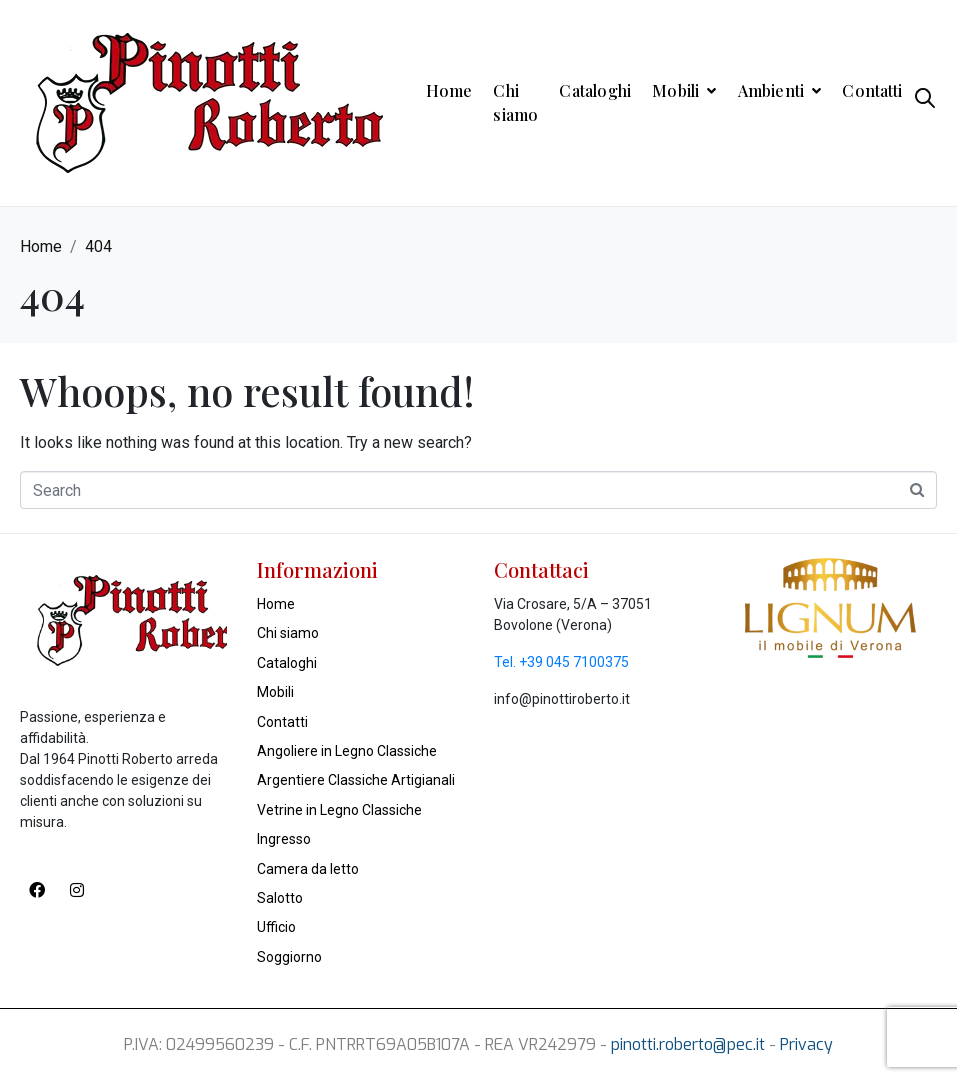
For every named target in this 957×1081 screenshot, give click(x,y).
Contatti (872, 90)
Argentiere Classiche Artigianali (356, 780)
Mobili (684, 90)
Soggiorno (289, 957)
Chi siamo (515, 102)
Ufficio (276, 927)
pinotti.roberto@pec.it (688, 1044)
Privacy (806, 1044)
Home (449, 90)
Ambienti (780, 90)
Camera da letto (308, 869)
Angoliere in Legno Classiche (347, 751)
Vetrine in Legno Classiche (339, 810)
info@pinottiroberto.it (562, 699)
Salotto (280, 898)
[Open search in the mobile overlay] (925, 103)
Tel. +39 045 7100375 (561, 662)
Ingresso (284, 839)
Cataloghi (595, 90)
